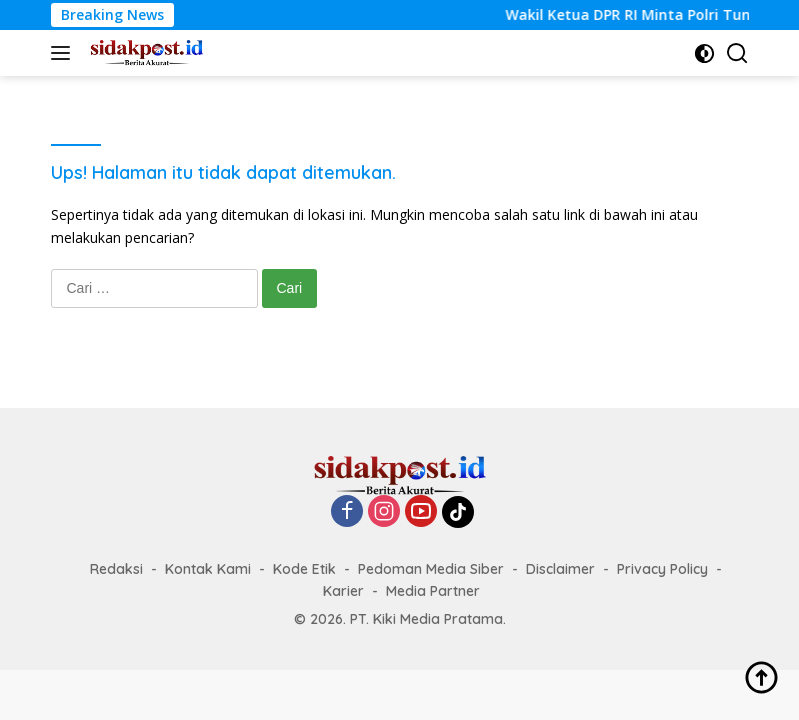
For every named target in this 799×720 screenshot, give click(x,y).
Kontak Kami (208, 569)
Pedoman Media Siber (431, 569)
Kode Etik (304, 569)
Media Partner (433, 591)
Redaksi (116, 569)
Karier (343, 591)
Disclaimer (560, 569)
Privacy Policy (662, 569)
